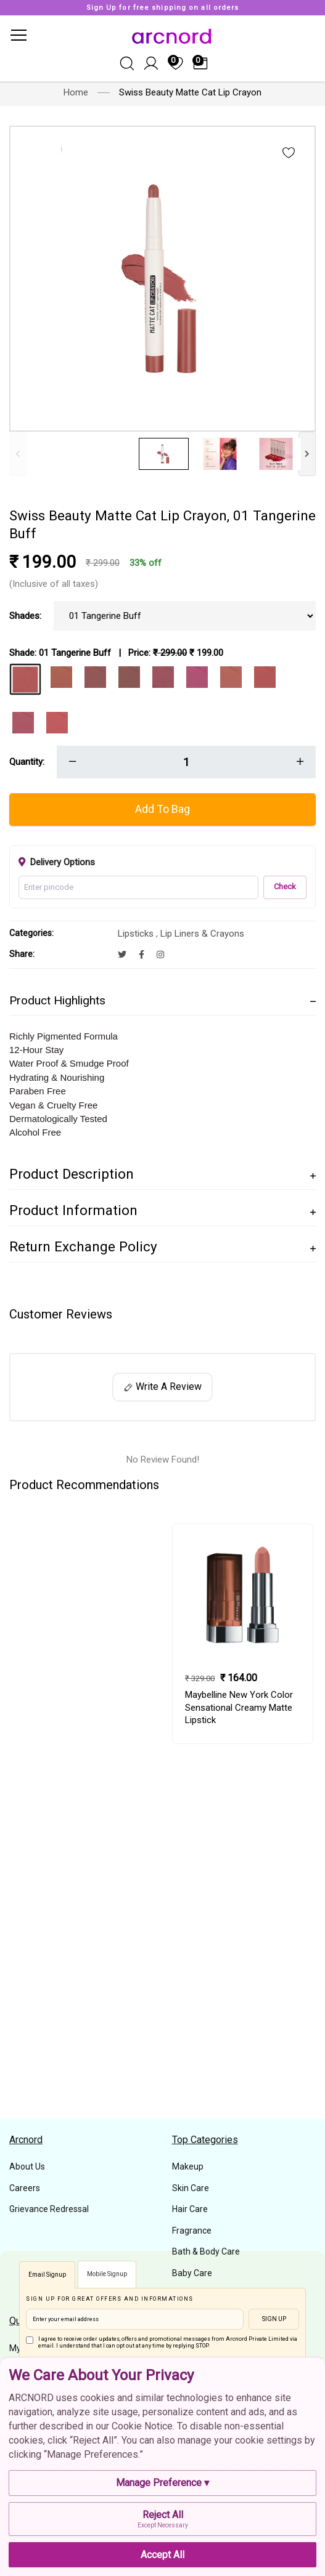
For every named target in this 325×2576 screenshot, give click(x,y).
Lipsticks (137, 933)
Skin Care (190, 2188)
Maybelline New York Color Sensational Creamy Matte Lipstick (239, 1708)
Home (76, 92)
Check (285, 886)
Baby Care (192, 2273)
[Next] (307, 454)
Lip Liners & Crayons (202, 933)
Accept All (162, 2555)
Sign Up (274, 2319)
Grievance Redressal (49, 2209)
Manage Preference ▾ (162, 2483)
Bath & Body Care (206, 2251)
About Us (27, 2166)
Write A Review (162, 1386)
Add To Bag (162, 808)
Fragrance (192, 2230)
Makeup (188, 2166)
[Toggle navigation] (18, 35)
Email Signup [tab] (47, 2274)
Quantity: (26, 761)
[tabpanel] (243, 1634)
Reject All (162, 2519)
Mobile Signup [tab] (107, 2274)
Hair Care (190, 2209)
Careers (24, 2188)
